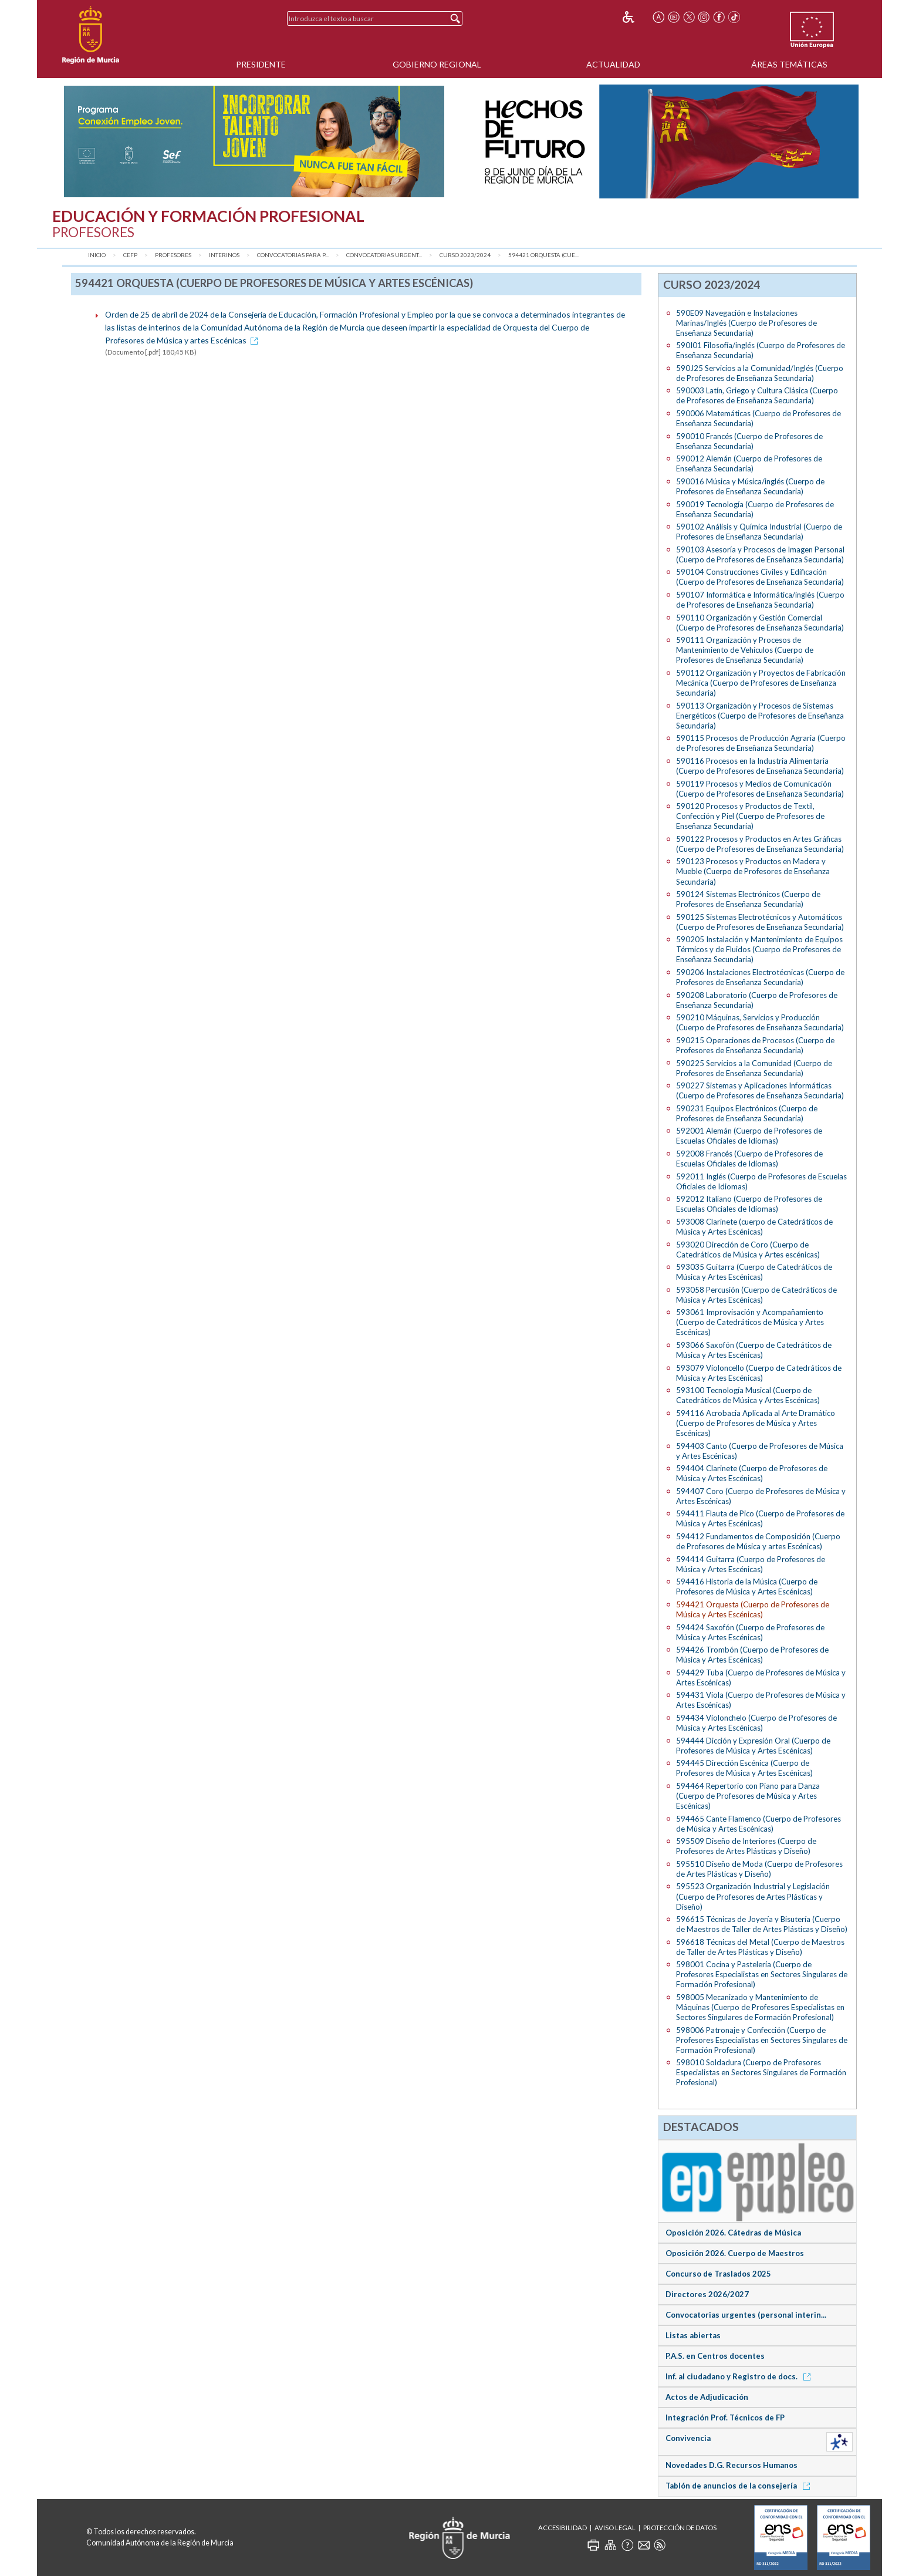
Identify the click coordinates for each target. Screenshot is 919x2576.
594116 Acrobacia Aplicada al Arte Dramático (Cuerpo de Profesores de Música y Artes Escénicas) (755, 1423)
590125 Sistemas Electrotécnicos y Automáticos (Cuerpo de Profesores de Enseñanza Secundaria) (760, 922)
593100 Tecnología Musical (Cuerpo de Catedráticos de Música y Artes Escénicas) (748, 1395)
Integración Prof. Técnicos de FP (725, 2417)
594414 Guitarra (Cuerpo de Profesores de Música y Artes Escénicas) (750, 1564)
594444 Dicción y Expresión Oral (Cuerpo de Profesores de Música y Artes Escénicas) (753, 1745)
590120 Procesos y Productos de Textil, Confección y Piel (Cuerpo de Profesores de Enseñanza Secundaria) (750, 816)
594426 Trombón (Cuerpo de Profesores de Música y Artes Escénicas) (752, 1654)
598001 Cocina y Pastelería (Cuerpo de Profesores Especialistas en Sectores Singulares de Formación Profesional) (761, 1974)
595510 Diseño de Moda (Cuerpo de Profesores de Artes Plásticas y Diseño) (759, 1869)
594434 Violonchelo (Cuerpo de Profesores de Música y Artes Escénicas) (756, 1722)
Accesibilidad (562, 2527)
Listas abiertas (693, 2335)
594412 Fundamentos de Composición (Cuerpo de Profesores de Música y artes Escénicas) (758, 1541)
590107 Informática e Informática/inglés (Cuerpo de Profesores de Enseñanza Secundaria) (760, 599)
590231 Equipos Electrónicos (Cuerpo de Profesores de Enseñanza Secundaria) (746, 1113)
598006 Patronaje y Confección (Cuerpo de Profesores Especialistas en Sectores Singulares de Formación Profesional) (761, 2040)
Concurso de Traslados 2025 (718, 2273)
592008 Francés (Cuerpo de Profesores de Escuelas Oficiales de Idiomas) (749, 1158)
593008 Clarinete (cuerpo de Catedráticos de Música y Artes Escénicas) (754, 1226)
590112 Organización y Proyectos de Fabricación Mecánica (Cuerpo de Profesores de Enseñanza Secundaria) (761, 682)
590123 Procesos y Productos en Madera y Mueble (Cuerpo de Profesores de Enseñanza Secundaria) (753, 871)
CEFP (130, 255)
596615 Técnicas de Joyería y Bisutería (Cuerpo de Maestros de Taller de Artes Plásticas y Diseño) (761, 1924)
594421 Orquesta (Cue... (543, 255)
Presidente (261, 64)
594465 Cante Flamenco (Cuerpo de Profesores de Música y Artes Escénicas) (758, 1823)
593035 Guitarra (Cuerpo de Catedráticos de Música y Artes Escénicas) (754, 1272)
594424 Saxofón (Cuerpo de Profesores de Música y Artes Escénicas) (750, 1632)
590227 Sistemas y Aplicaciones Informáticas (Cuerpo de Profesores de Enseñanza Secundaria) (760, 1090)
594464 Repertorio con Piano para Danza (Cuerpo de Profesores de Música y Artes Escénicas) (748, 1795)
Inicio (97, 255)
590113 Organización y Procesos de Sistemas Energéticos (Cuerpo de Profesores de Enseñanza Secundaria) (760, 715)
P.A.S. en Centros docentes (715, 2356)
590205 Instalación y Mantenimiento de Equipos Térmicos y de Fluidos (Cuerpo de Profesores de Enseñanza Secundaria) (759, 949)
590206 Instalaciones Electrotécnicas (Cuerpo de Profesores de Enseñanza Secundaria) (760, 977)
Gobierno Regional (437, 64)
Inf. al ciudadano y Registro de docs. (740, 2376)
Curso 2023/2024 (465, 255)
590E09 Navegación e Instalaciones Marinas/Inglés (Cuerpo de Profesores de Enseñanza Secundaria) (746, 323)
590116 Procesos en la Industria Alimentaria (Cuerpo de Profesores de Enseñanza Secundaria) (760, 766)
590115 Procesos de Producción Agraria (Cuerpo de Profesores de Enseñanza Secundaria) (761, 743)
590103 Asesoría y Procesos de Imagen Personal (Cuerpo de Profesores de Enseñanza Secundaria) (760, 554)
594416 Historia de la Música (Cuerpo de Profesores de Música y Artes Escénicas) (746, 1586)
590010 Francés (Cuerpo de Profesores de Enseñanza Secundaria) (749, 441)
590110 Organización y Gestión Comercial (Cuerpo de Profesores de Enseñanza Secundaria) (760, 622)
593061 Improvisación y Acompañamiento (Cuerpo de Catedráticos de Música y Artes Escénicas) (750, 1322)
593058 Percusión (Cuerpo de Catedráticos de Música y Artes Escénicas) (756, 1294)
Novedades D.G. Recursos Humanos (731, 2465)
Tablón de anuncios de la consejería (739, 2485)
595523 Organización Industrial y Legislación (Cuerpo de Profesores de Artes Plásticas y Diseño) (753, 1896)
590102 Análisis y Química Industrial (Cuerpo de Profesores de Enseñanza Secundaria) (759, 531)
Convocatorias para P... (293, 255)
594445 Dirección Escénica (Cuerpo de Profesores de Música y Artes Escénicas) (744, 1768)
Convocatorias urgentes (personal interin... (745, 2314)
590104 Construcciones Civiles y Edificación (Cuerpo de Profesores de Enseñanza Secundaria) (760, 576)
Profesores (173, 255)
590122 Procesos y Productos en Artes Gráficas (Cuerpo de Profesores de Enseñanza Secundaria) (760, 844)
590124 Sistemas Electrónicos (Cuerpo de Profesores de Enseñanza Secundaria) (748, 899)
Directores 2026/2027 (707, 2294)
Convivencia (688, 2438)
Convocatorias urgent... (384, 255)
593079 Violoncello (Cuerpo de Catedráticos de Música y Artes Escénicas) (759, 1373)
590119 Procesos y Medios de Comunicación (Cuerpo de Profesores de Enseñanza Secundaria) (760, 788)
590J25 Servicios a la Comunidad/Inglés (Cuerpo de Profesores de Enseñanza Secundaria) (759, 373)
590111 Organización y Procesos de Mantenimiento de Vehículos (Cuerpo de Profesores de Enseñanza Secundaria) (744, 650)
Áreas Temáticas (789, 64)
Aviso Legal (615, 2527)
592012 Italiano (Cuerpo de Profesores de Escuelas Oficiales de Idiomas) (749, 1203)
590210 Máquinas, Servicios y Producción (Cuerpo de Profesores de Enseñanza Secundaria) (760, 1022)
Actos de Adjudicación (706, 2397)
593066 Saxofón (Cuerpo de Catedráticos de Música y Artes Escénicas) (754, 1350)
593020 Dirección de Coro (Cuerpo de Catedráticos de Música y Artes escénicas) (748, 1249)
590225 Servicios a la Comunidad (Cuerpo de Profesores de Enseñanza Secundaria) (754, 1068)
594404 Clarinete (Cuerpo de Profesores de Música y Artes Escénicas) (751, 1473)
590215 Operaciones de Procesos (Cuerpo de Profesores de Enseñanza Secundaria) (755, 1045)
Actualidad (613, 64)
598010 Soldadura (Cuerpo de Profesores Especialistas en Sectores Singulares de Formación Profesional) (761, 2072)
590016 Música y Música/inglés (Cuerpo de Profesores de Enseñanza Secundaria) (750, 486)
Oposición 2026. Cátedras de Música (733, 2232)
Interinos (224, 255)
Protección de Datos (680, 2527)
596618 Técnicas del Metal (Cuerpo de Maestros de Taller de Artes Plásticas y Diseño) (760, 1947)
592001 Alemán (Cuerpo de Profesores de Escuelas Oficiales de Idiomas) (749, 1135)
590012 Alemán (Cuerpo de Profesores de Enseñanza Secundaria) (749, 463)
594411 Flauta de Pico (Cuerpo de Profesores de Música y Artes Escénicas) (760, 1518)
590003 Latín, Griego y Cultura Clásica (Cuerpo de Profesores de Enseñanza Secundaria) (757, 395)
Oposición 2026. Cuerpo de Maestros (734, 2253)
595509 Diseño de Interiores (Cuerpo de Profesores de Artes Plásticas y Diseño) (746, 1846)
